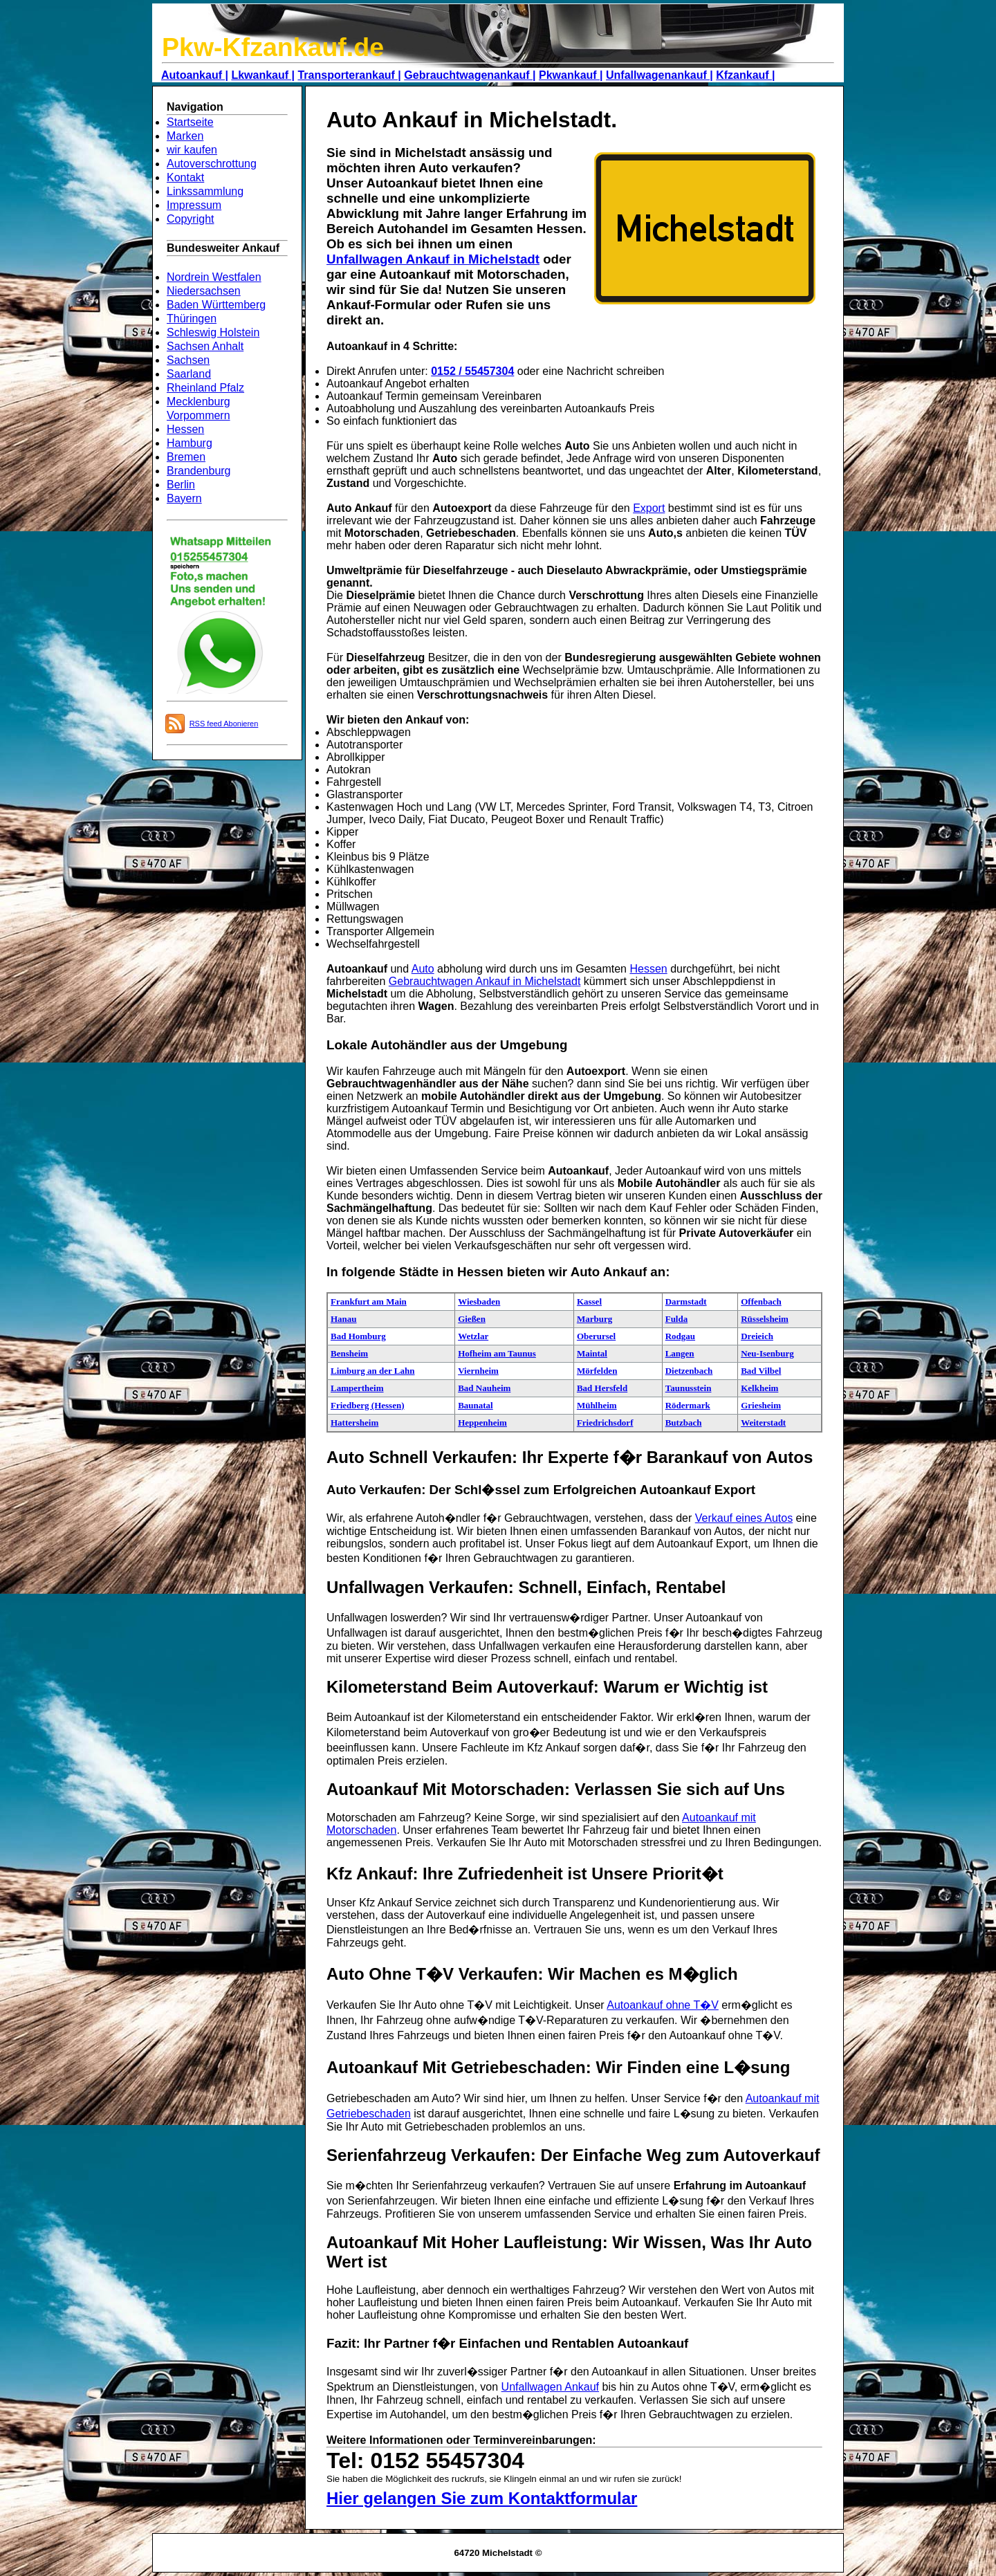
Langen (679, 1353)
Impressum (194, 205)
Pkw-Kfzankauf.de (273, 47)
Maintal (592, 1353)
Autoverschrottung (212, 163)
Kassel (589, 1301)
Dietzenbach (689, 1370)
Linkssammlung (205, 191)
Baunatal (475, 1405)
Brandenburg (199, 471)
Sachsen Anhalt (205, 346)
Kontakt (185, 177)
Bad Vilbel (761, 1370)
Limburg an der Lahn (373, 1370)
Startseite (190, 122)
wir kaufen (192, 150)
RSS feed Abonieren (224, 723)
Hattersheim (354, 1422)
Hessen (185, 429)
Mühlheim (597, 1405)
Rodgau (680, 1336)
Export (649, 508)
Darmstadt (686, 1301)
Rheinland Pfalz (205, 388)
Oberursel (596, 1336)
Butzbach (683, 1422)
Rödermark (687, 1405)
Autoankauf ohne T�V (663, 2005)
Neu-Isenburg (767, 1353)
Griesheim (761, 1405)
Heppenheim (482, 1422)
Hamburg (189, 443)
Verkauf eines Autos (744, 1518)
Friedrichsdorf (605, 1422)
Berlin (181, 484)
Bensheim (349, 1353)
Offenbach (761, 1301)
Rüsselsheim (764, 1319)
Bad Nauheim (484, 1388)
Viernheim (478, 1370)
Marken (185, 136)
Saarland (189, 374)
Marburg (594, 1319)
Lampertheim (357, 1388)
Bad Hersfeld (602, 1388)
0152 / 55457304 (472, 371)
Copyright (190, 219)
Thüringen (191, 318)
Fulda (676, 1319)
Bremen (186, 457)
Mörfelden (597, 1370)
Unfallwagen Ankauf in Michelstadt (433, 259)
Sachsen (188, 360)
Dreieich (757, 1336)
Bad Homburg (358, 1336)
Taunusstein (688, 1388)
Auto (423, 969)
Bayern (184, 498)
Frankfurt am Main (369, 1301)
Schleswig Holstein (213, 332)
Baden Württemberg (216, 305)
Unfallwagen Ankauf (550, 2387)
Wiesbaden (479, 1301)
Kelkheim (759, 1388)
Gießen (472, 1319)
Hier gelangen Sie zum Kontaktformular (481, 2498)
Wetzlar (473, 1336)
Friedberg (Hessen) (368, 1405)
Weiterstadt (763, 1422)
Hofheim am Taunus (497, 1353)
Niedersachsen (204, 291)
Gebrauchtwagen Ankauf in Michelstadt (485, 981)
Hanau (344, 1319)
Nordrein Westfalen (214, 277)
